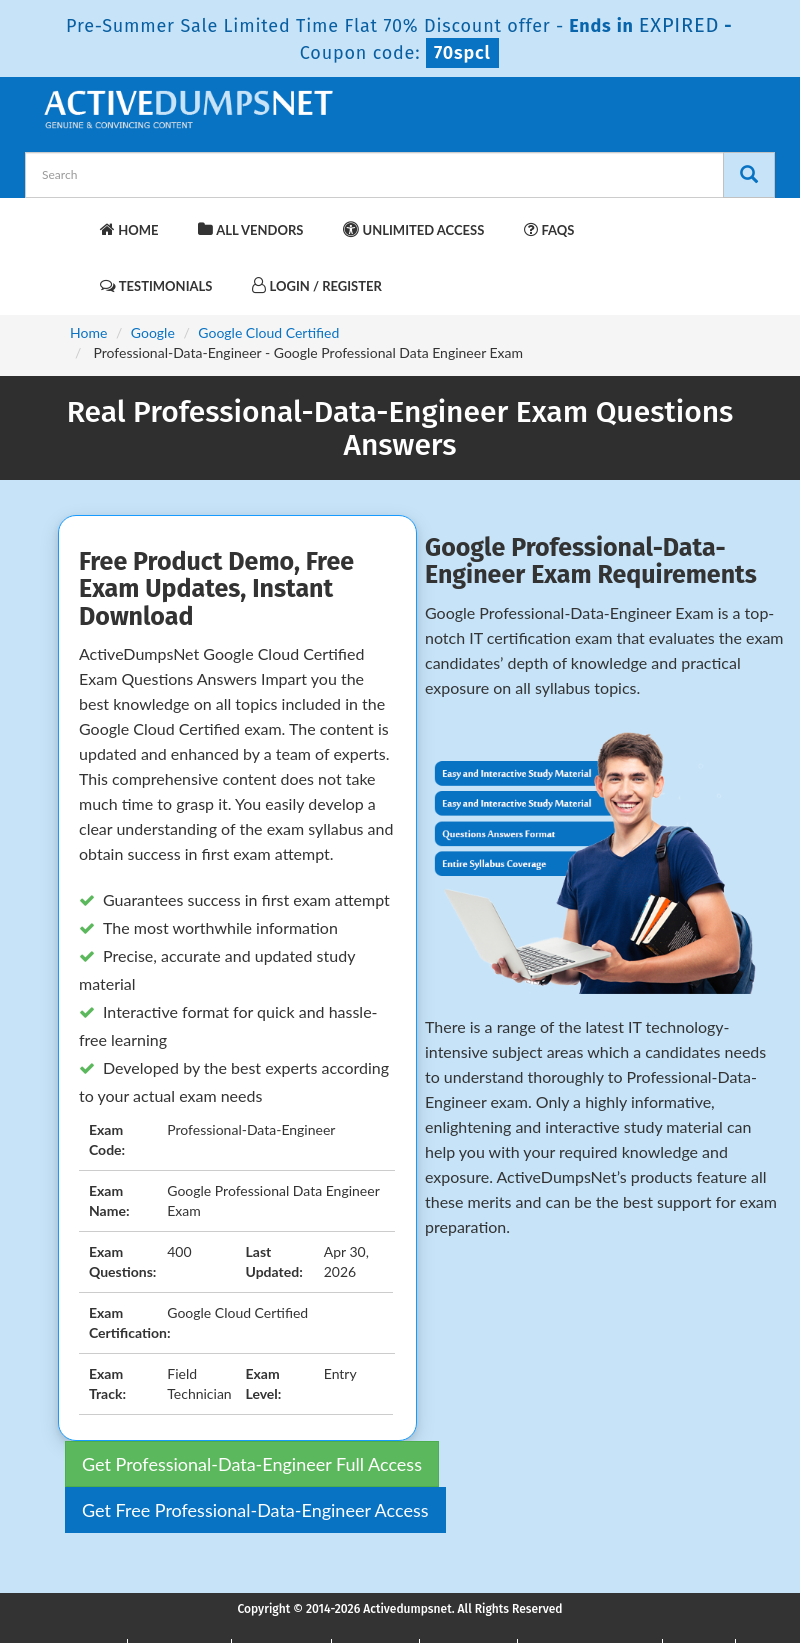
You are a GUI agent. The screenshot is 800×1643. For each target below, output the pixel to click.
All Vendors (250, 229)
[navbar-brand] (65, 220)
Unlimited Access (413, 229)
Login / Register (316, 285)
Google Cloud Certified (268, 332)
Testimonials (156, 285)
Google (153, 332)
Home (129, 229)
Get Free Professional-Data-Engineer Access (255, 1510)
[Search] (749, 175)
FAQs (549, 229)
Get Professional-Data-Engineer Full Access (252, 1464)
